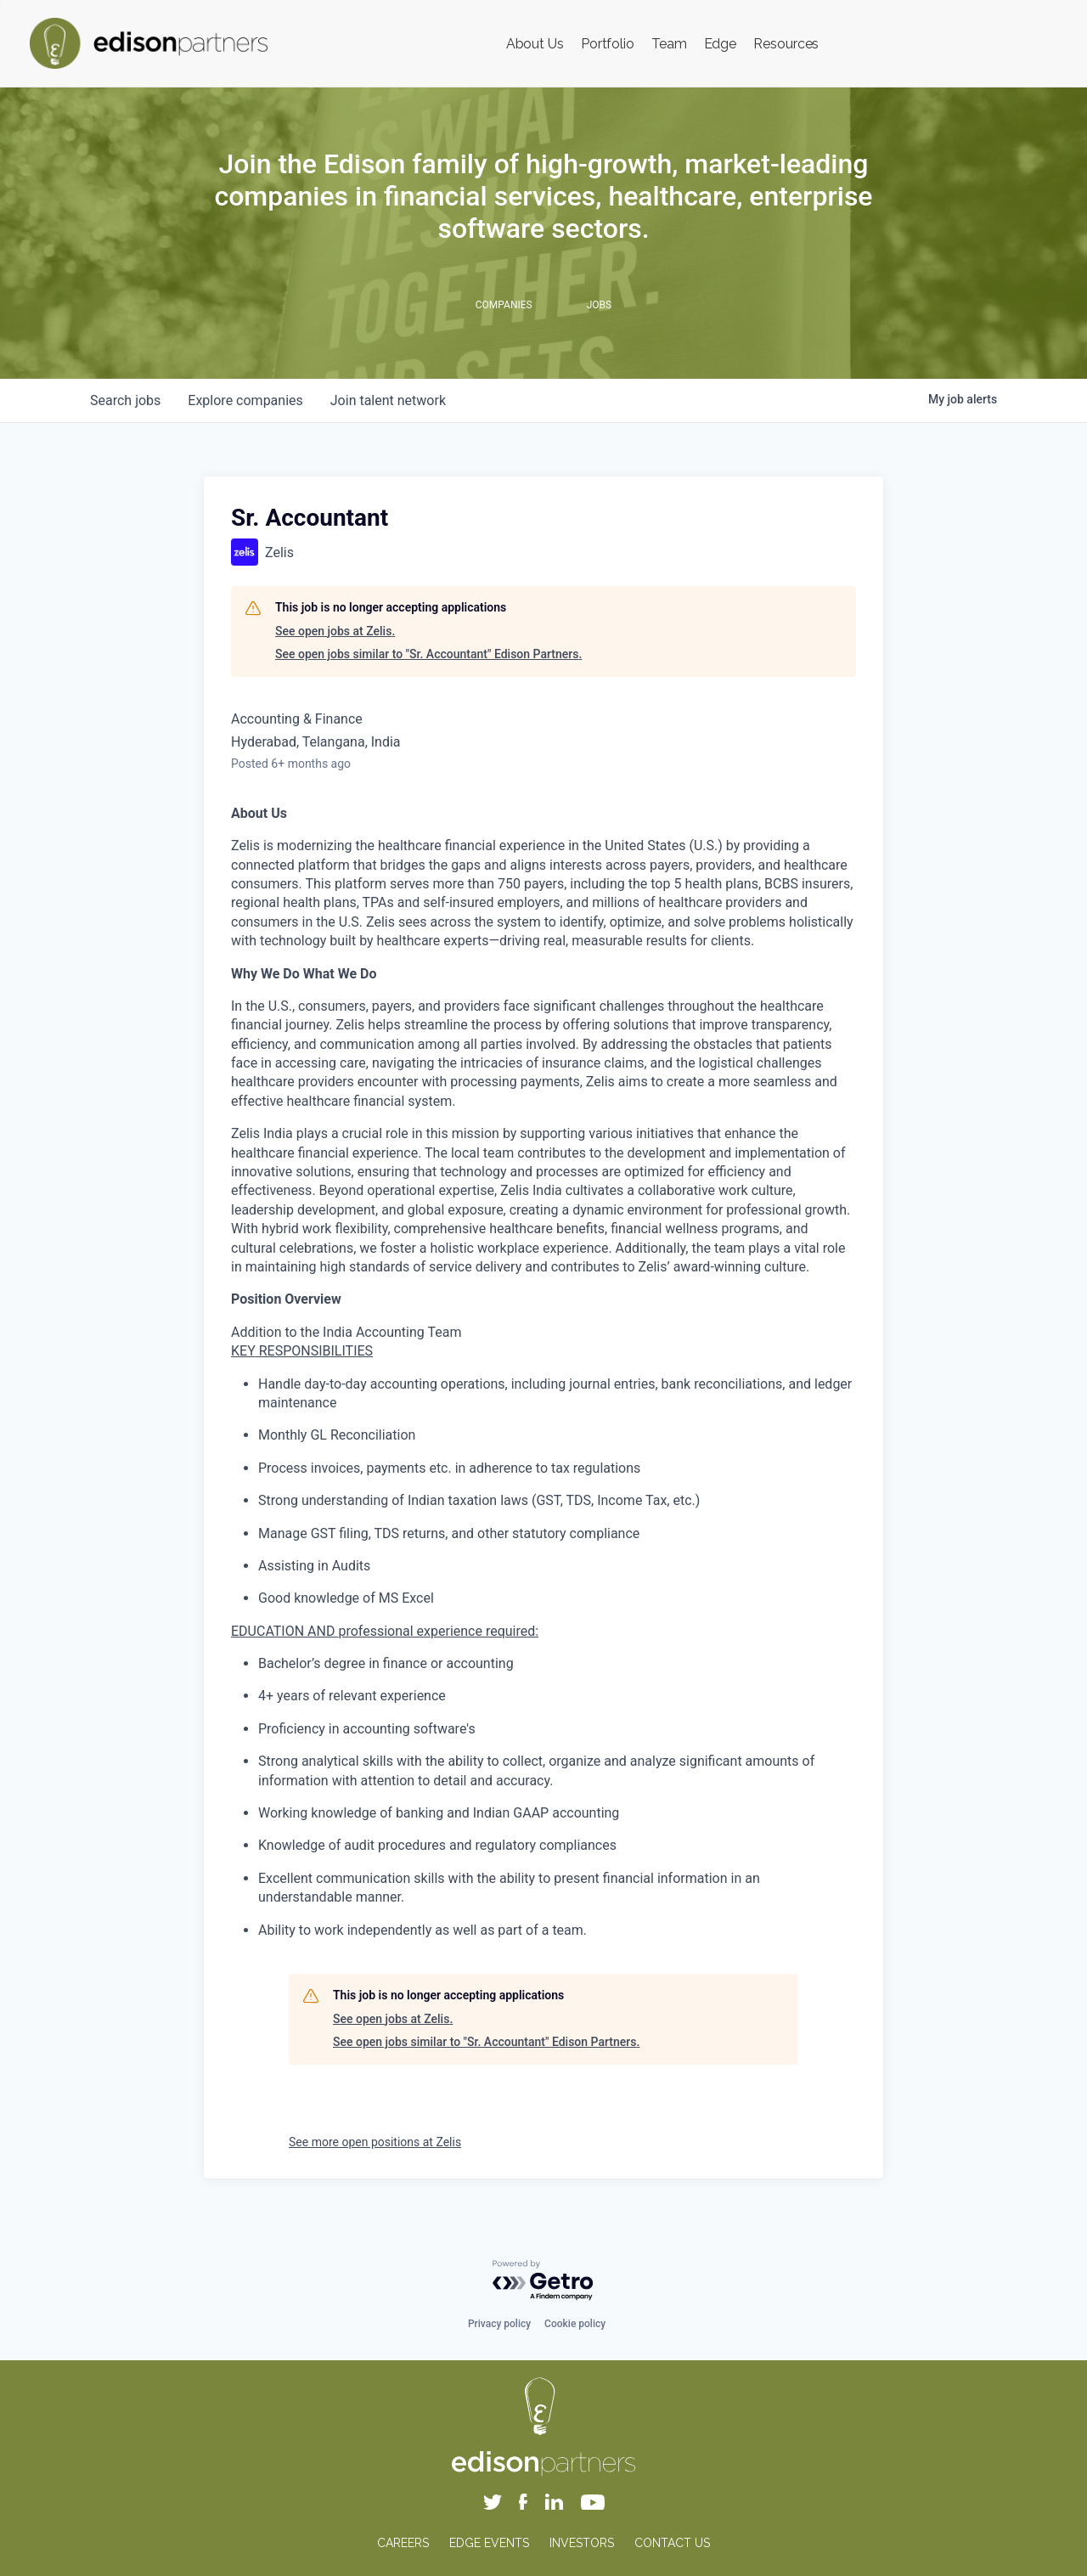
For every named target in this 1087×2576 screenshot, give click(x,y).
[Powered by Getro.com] (543, 2281)
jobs (125, 400)
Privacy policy (499, 2324)
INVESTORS (581, 2543)
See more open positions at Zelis (375, 2142)
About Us (535, 44)
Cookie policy (574, 2324)
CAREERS (403, 2543)
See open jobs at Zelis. (335, 631)
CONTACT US (672, 2543)
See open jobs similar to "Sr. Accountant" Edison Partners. (428, 654)
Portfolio (607, 44)
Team (669, 44)
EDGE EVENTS (489, 2543)
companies (245, 400)
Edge (720, 44)
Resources (786, 44)
